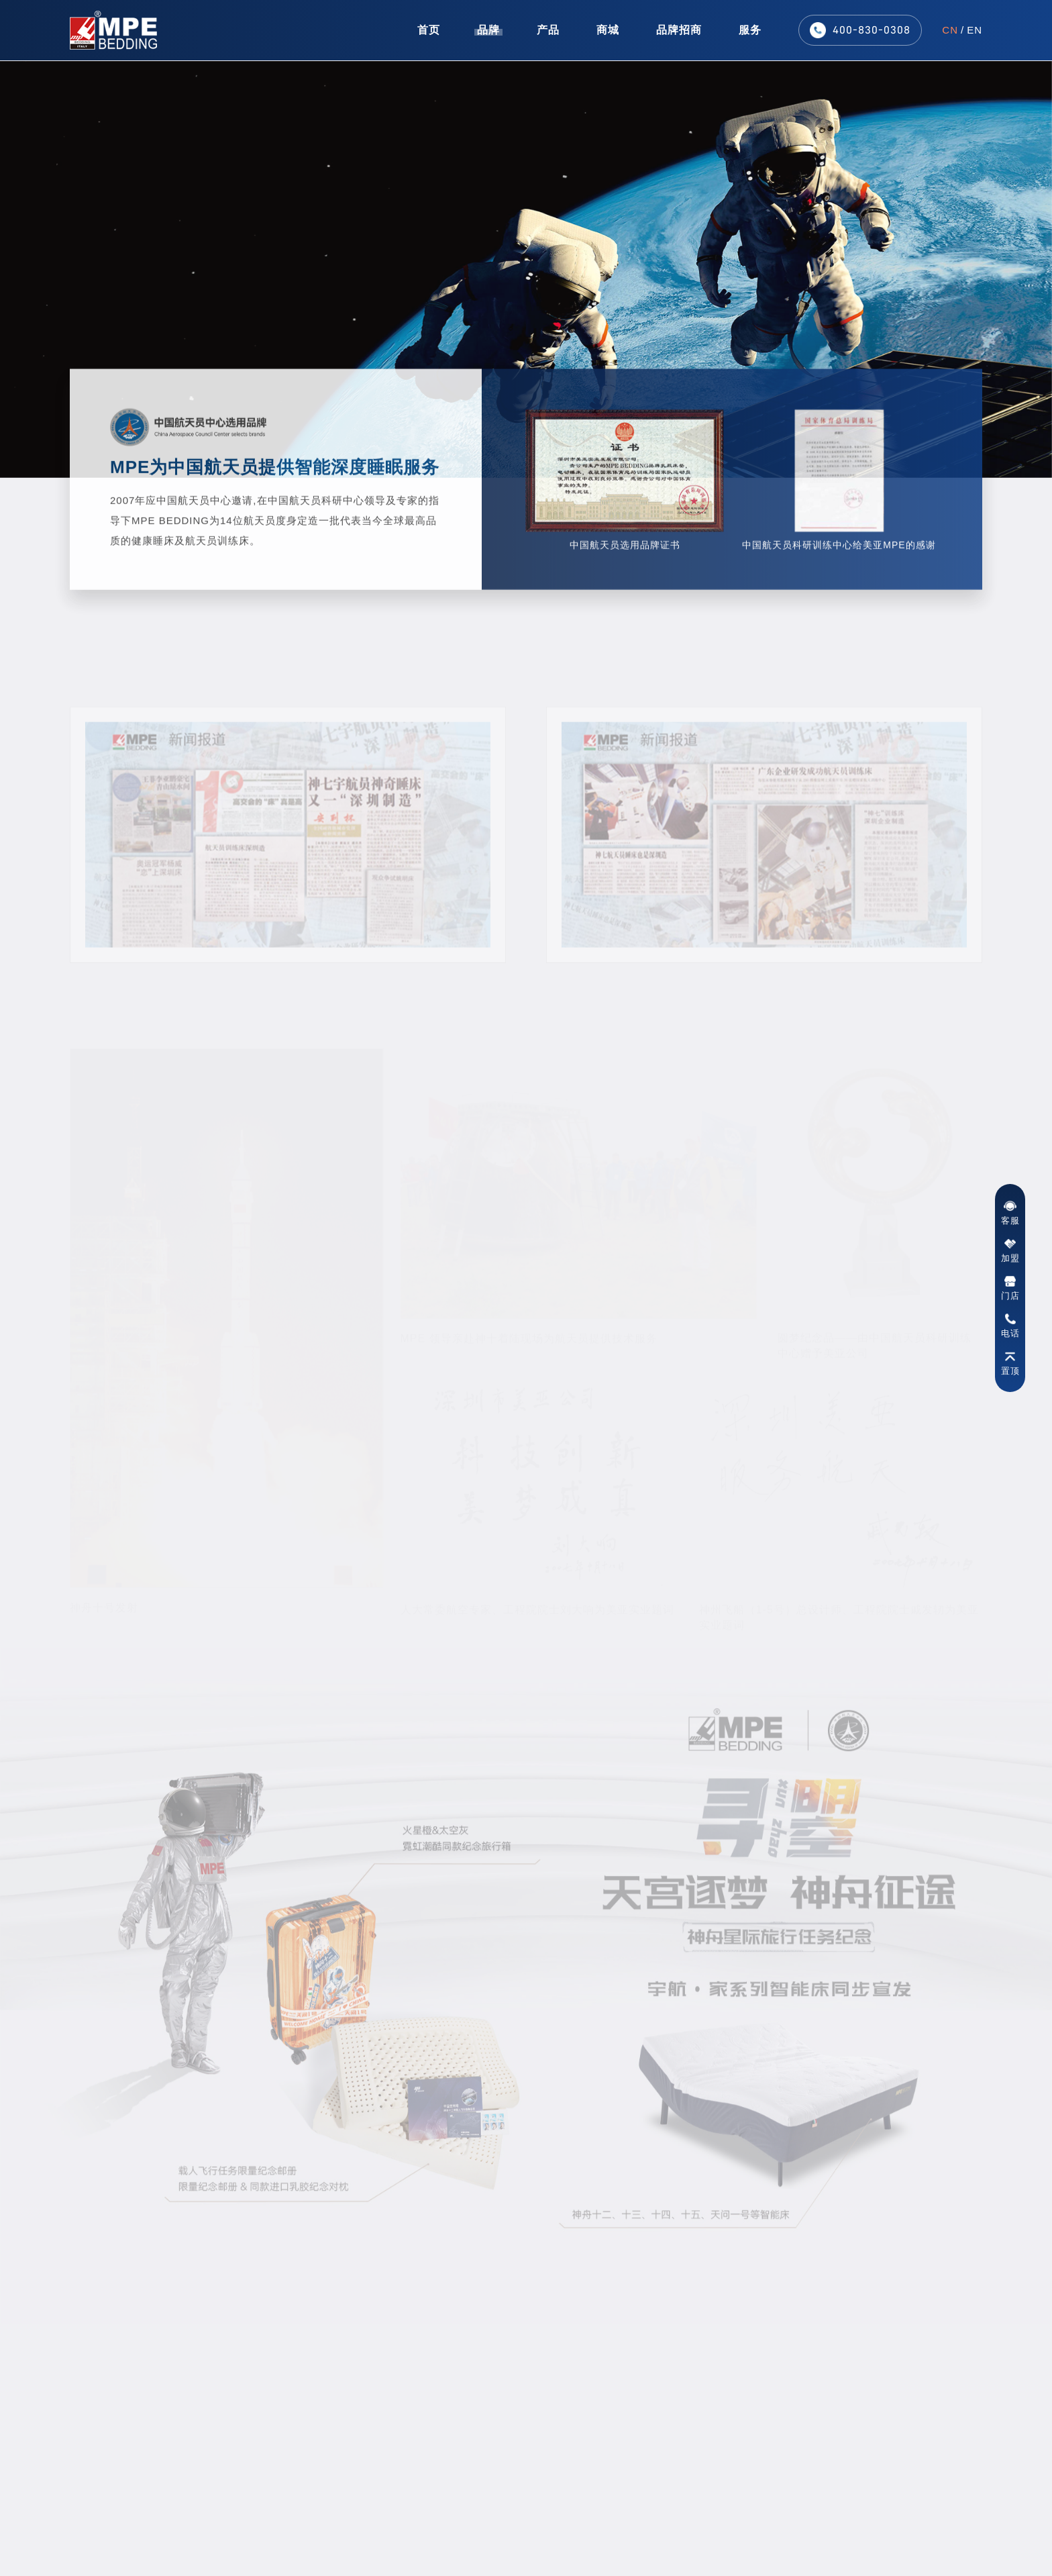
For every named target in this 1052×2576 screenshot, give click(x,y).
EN (974, 28)
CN (950, 28)
